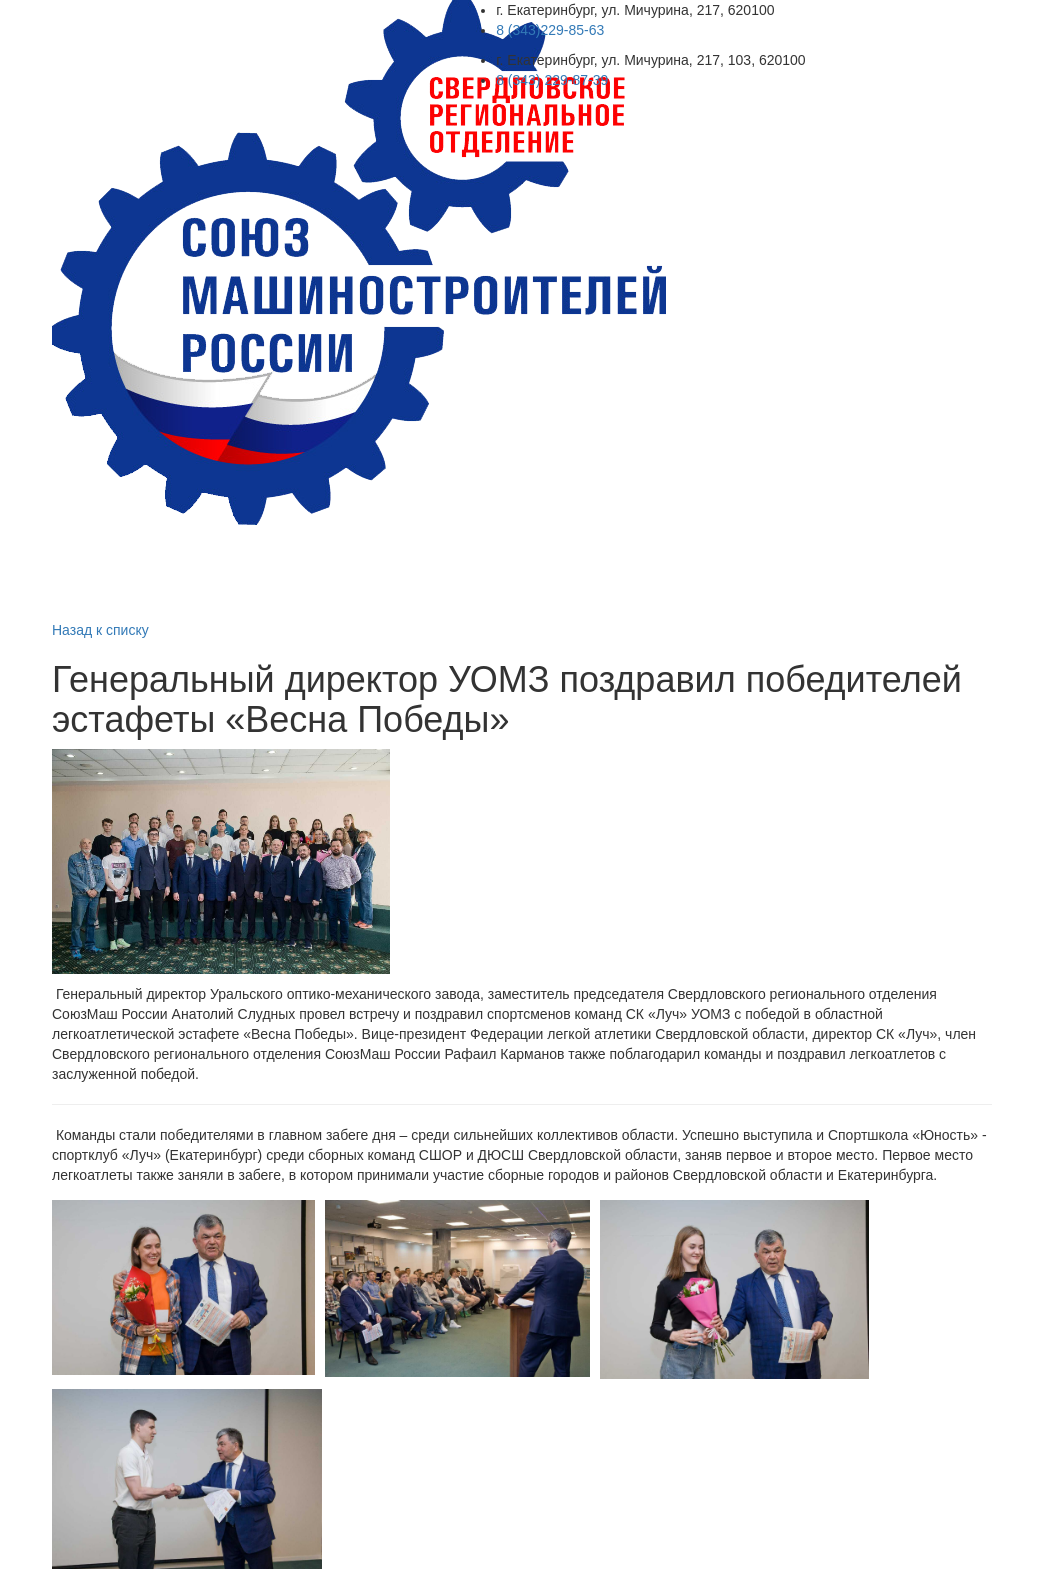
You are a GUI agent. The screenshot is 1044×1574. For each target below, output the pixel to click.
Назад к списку (100, 630)
